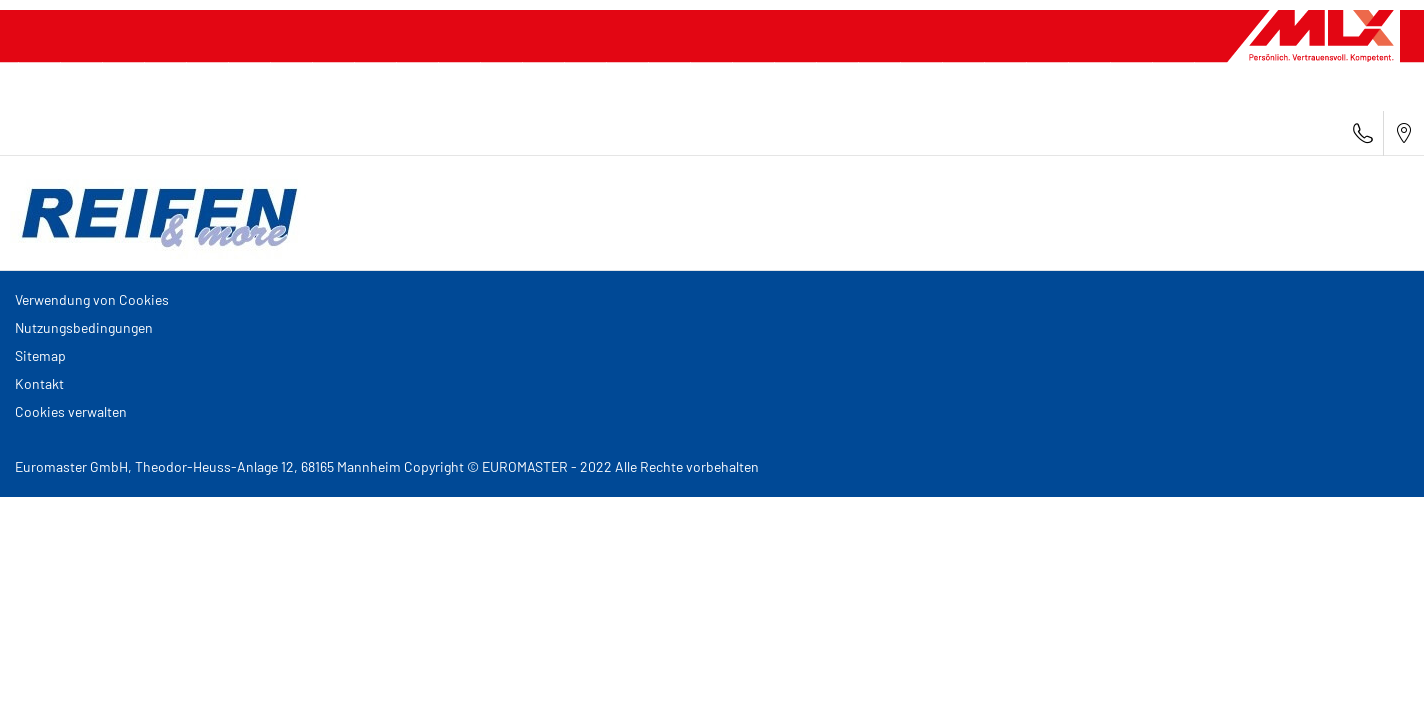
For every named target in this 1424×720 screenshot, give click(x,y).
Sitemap (40, 355)
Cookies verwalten (71, 411)
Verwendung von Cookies (92, 299)
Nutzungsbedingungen (84, 327)
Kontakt (39, 383)
